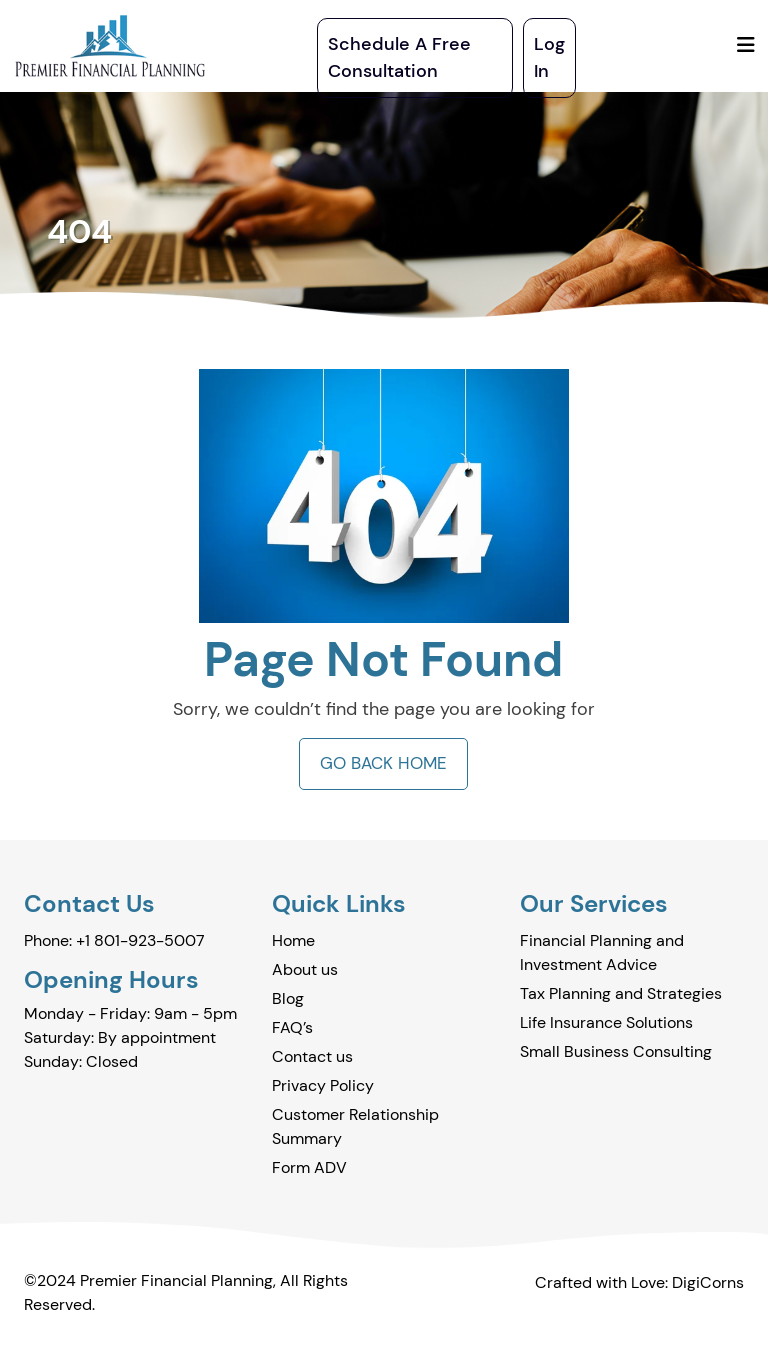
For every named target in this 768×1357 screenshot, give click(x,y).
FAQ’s (292, 1027)
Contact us (312, 1056)
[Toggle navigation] (746, 45)
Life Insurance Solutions (606, 1022)
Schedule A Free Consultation (399, 57)
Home (293, 940)
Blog (288, 998)
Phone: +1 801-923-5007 (114, 940)
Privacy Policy (323, 1085)
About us (305, 969)
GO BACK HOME (383, 763)
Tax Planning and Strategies (621, 993)
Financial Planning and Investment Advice (602, 952)
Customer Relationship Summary (355, 1126)
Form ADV (309, 1167)
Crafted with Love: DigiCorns (639, 1282)
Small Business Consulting (616, 1051)
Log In (549, 57)
